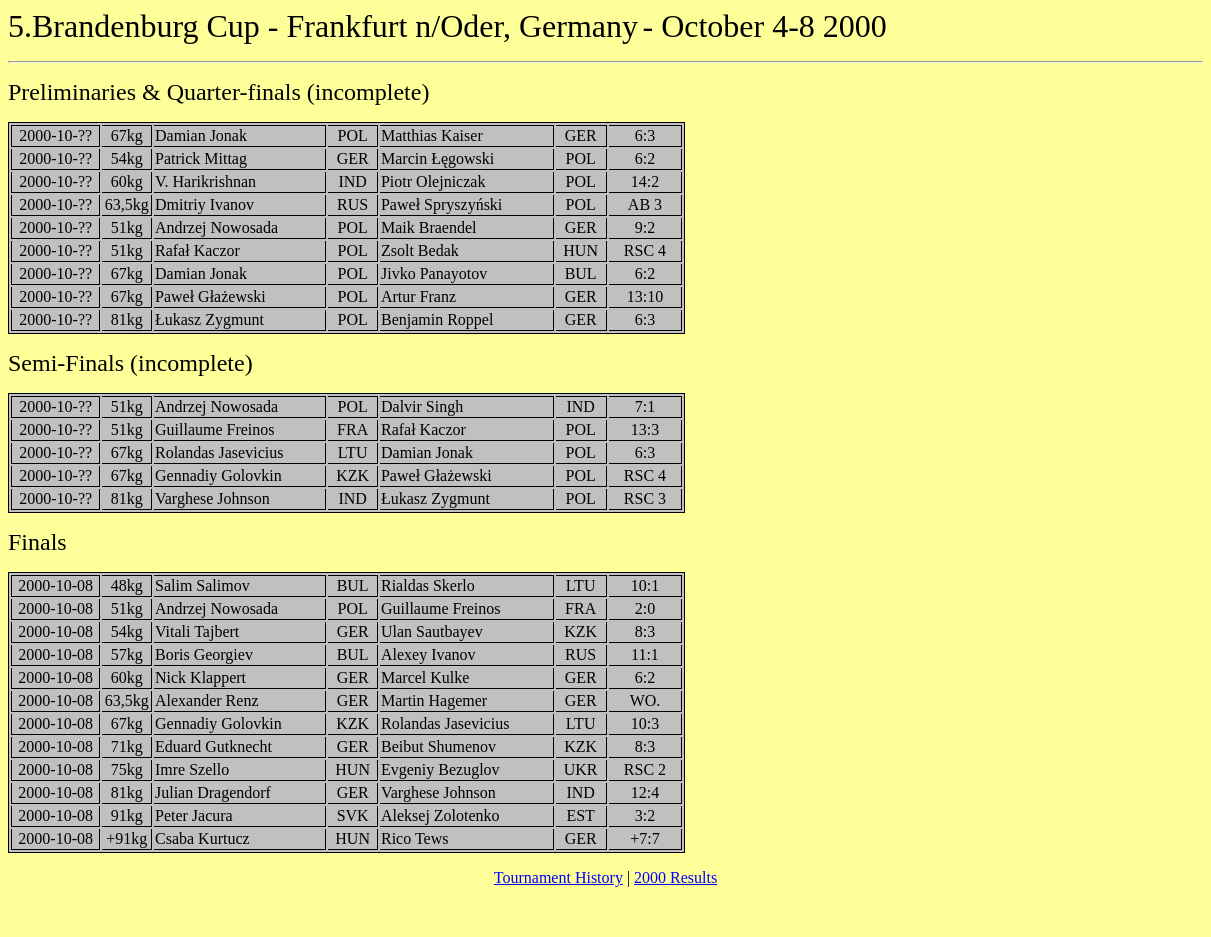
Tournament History (558, 877)
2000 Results (675, 877)
